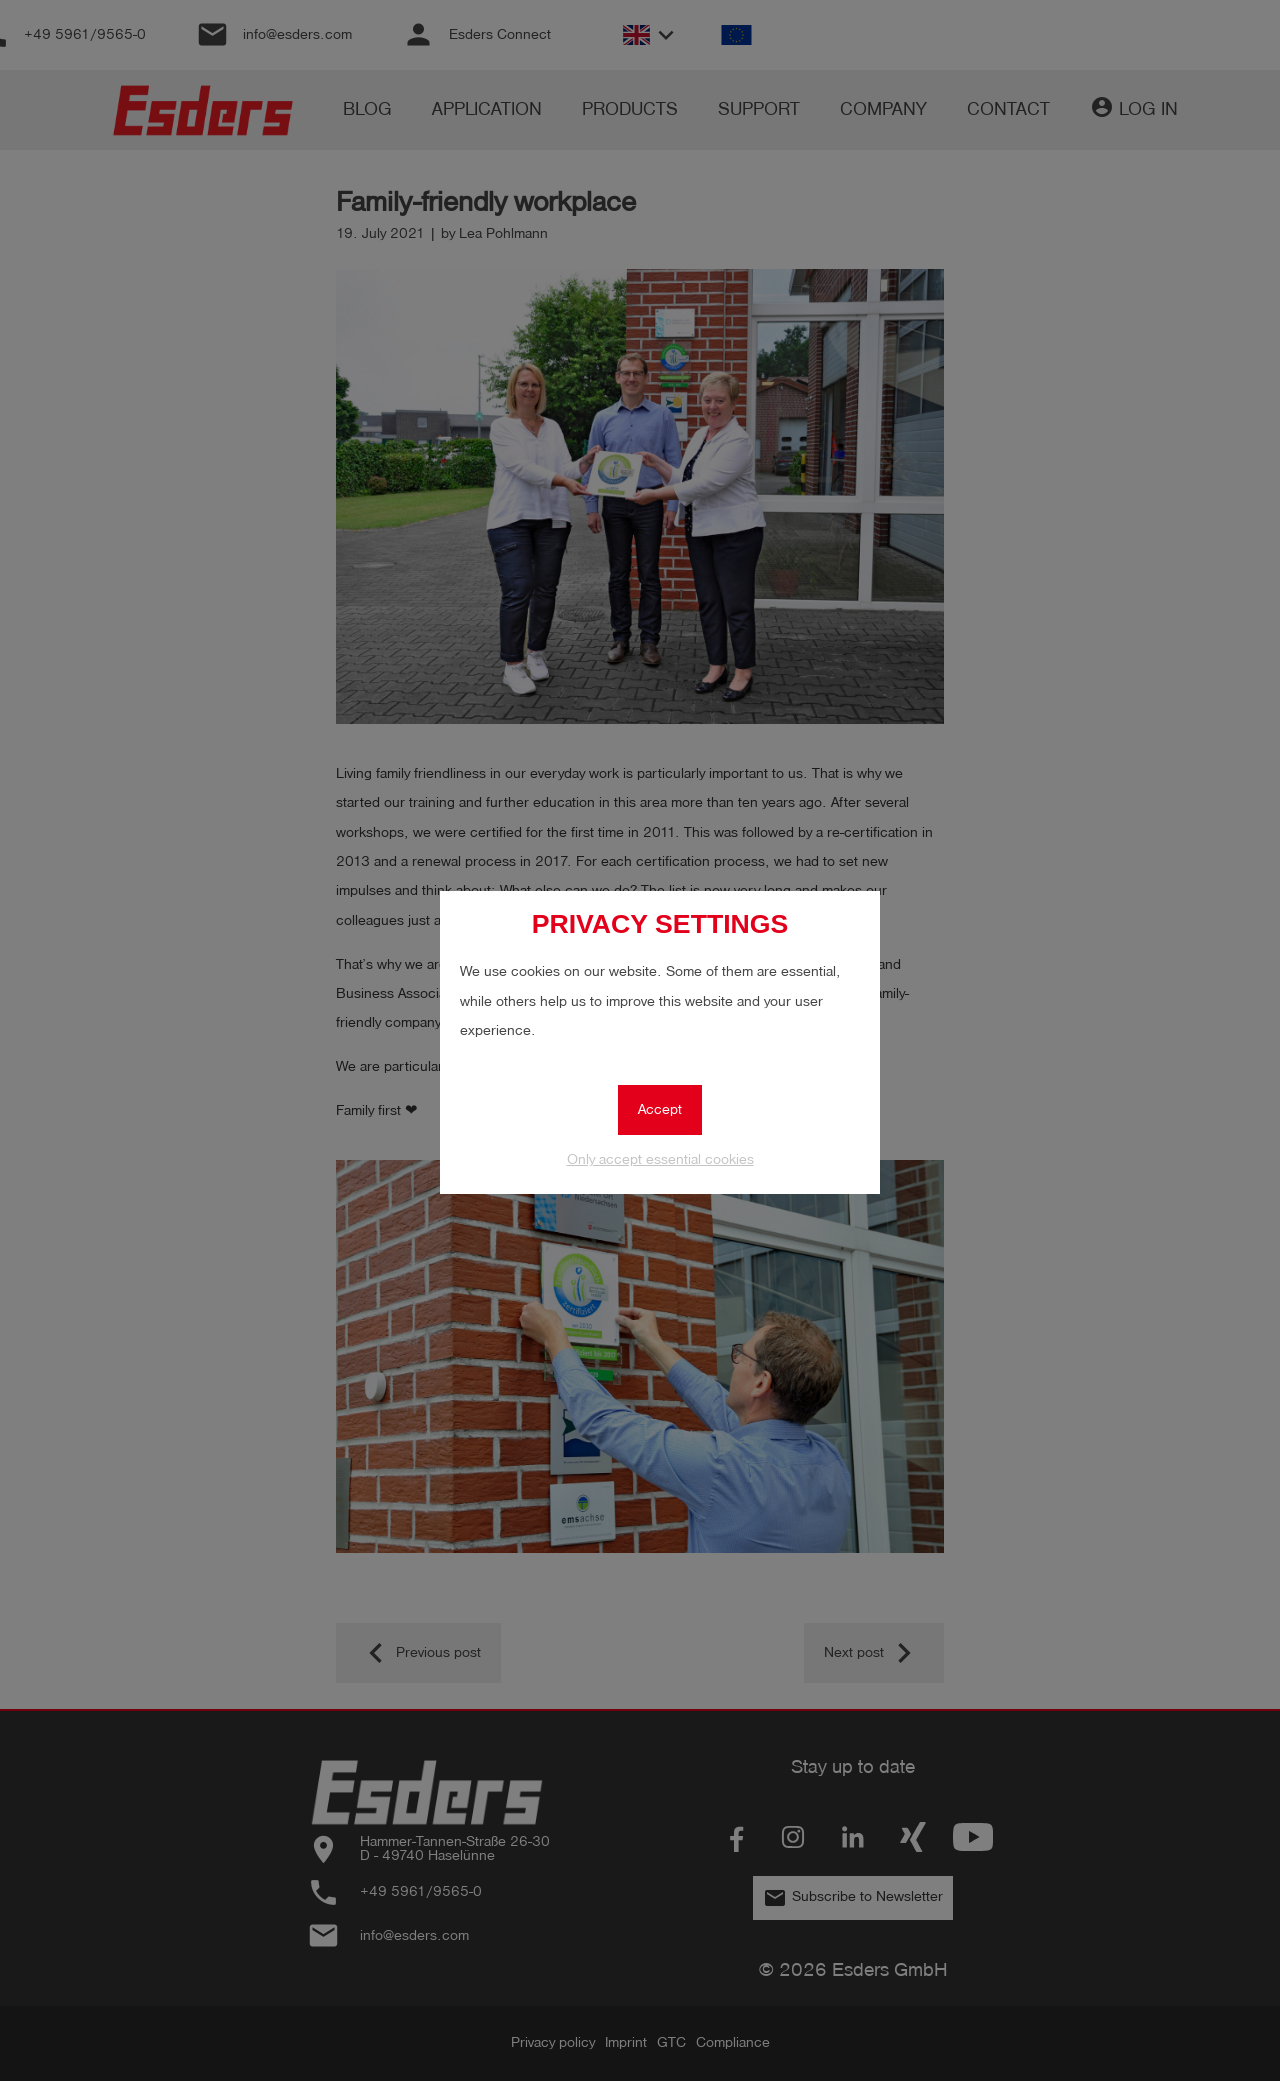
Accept (660, 1109)
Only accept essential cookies (660, 1159)
